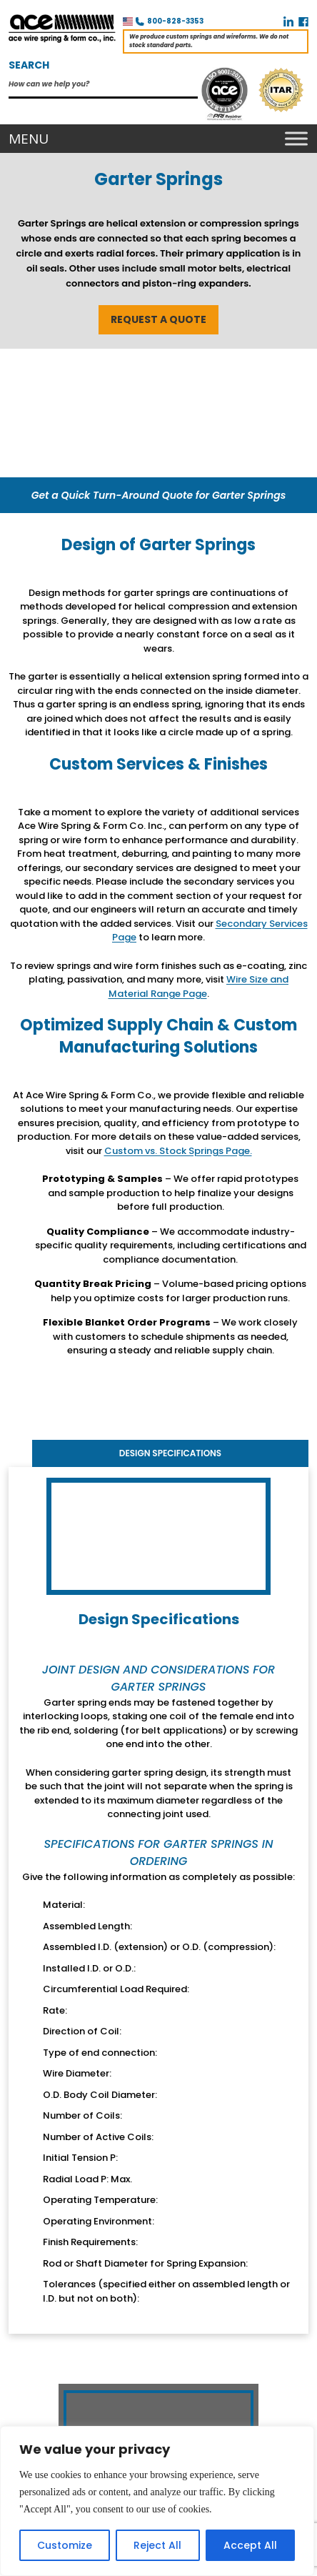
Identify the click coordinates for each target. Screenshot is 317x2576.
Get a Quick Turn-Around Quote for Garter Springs (158, 495)
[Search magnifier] (190, 82)
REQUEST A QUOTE (158, 319)
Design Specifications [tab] (170, 1453)
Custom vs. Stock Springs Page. (178, 1151)
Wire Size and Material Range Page (199, 986)
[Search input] (96, 82)
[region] (157, 2501)
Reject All (157, 2545)
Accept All (250, 2545)
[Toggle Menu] (293, 139)
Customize (64, 2545)
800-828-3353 (175, 21)
